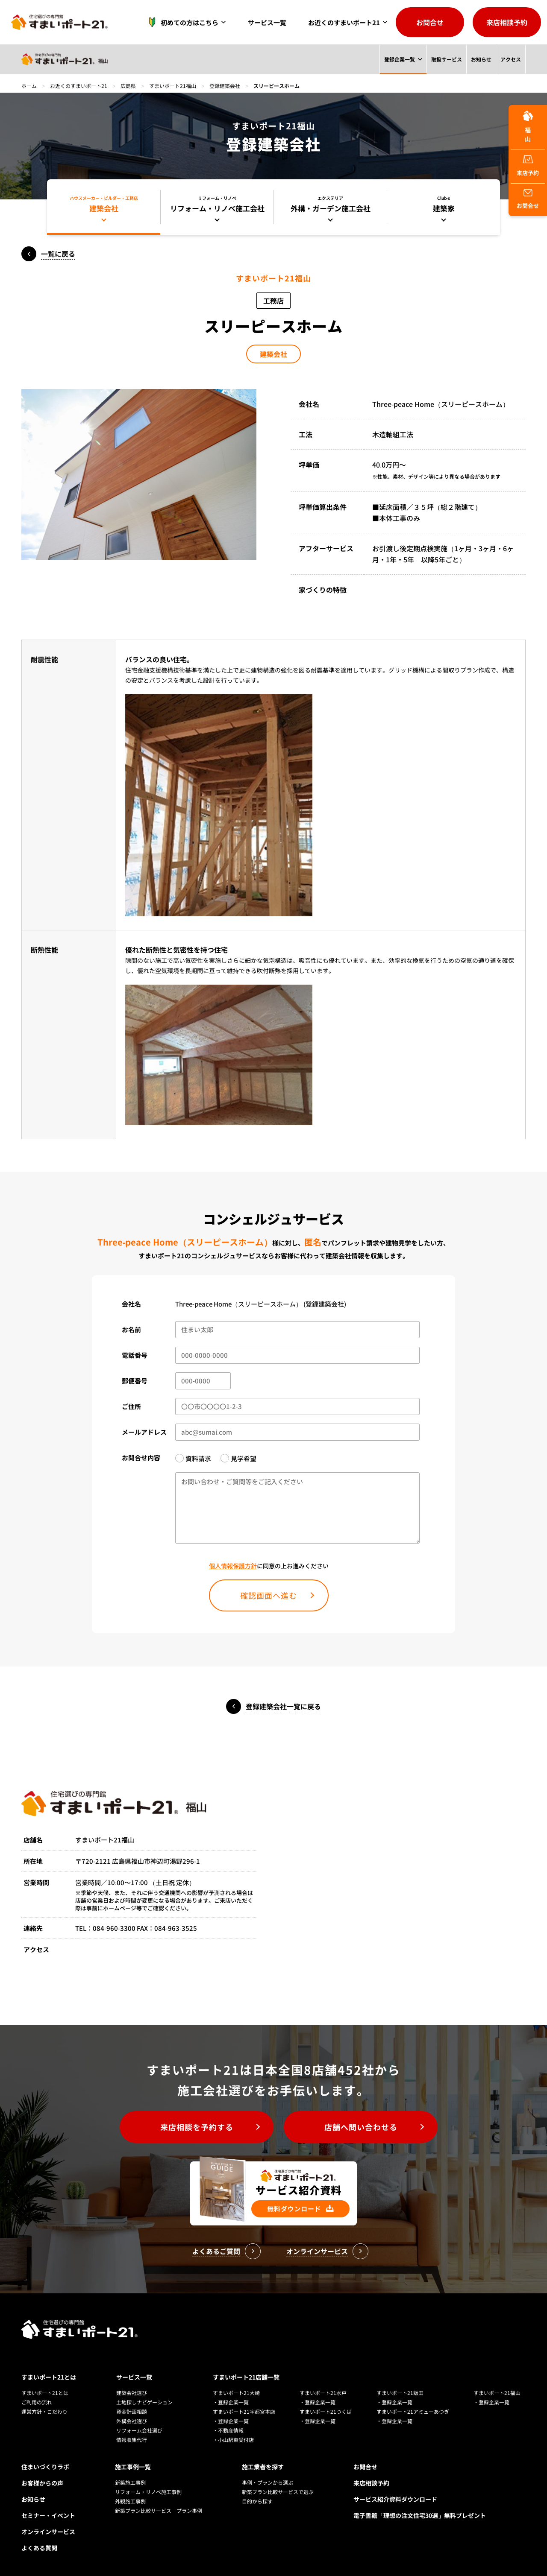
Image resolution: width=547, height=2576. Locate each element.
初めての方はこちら (181, 22)
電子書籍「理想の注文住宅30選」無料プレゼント (419, 2515)
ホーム (29, 85)
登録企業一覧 (398, 59)
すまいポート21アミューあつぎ (412, 2411)
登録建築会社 (224, 85)
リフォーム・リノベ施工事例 (148, 2491)
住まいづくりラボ (45, 2466)
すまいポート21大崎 (236, 2392)
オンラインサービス (48, 2531)
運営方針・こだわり (44, 2411)
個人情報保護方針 (233, 1565)
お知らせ (481, 59)
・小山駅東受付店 (233, 2439)
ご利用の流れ (36, 2402)
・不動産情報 (228, 2430)
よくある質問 (39, 2548)
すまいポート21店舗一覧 (246, 2377)
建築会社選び (131, 2392)
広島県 (128, 85)
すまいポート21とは (48, 2377)
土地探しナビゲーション (144, 2402)
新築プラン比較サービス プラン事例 (158, 2510)
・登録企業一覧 (231, 2402)
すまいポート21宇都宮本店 (244, 2411)
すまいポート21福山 (172, 85)
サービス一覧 (267, 22)
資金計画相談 (131, 2411)
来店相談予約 (506, 22)
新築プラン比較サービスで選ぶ (278, 2491)
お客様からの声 (42, 2483)
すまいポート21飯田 (399, 2392)
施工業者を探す (263, 2466)
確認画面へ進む (268, 1595)
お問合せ (430, 22)
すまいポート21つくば (326, 2411)
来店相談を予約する (196, 2126)
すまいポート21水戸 (323, 2392)
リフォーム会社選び (139, 2430)
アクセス (510, 59)
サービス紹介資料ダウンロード (395, 2499)
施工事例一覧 (133, 2466)
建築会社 (273, 354)
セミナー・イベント (48, 2515)
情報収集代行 (131, 2439)
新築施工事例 (130, 2482)
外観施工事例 (130, 2501)
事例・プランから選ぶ (267, 2482)
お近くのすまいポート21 (344, 22)
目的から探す (257, 2501)
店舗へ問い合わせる (360, 2126)
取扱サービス (446, 59)
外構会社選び (131, 2420)
